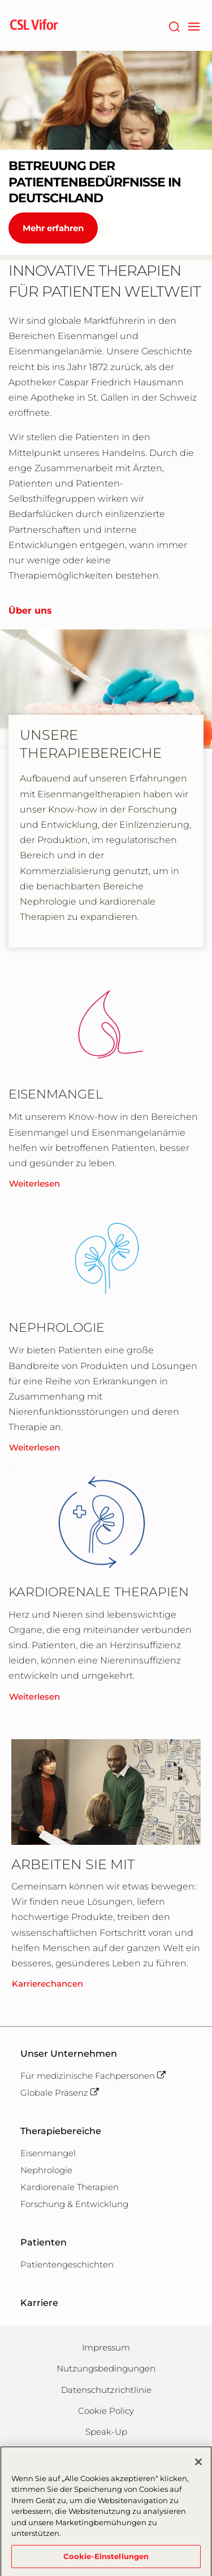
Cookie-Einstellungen (106, 2560)
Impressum (106, 2347)
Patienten (43, 2242)
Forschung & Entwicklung (74, 2204)
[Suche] (174, 25)
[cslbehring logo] (33, 25)
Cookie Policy (106, 2410)
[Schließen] (198, 2466)
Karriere (39, 2302)
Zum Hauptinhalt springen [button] (0, 0)
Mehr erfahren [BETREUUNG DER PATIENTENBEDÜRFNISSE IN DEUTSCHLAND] (53, 228)
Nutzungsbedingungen (106, 2368)
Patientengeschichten (67, 2264)
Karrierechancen (47, 1983)
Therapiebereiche (60, 2131)
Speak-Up (106, 2431)
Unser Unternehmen (68, 2053)
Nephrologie (46, 2170)
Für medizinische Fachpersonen (93, 2075)
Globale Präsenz (59, 2092)
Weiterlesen (34, 1183)
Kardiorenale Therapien (69, 2187)
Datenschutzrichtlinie (106, 2389)
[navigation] (194, 25)
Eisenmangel (48, 2153)
